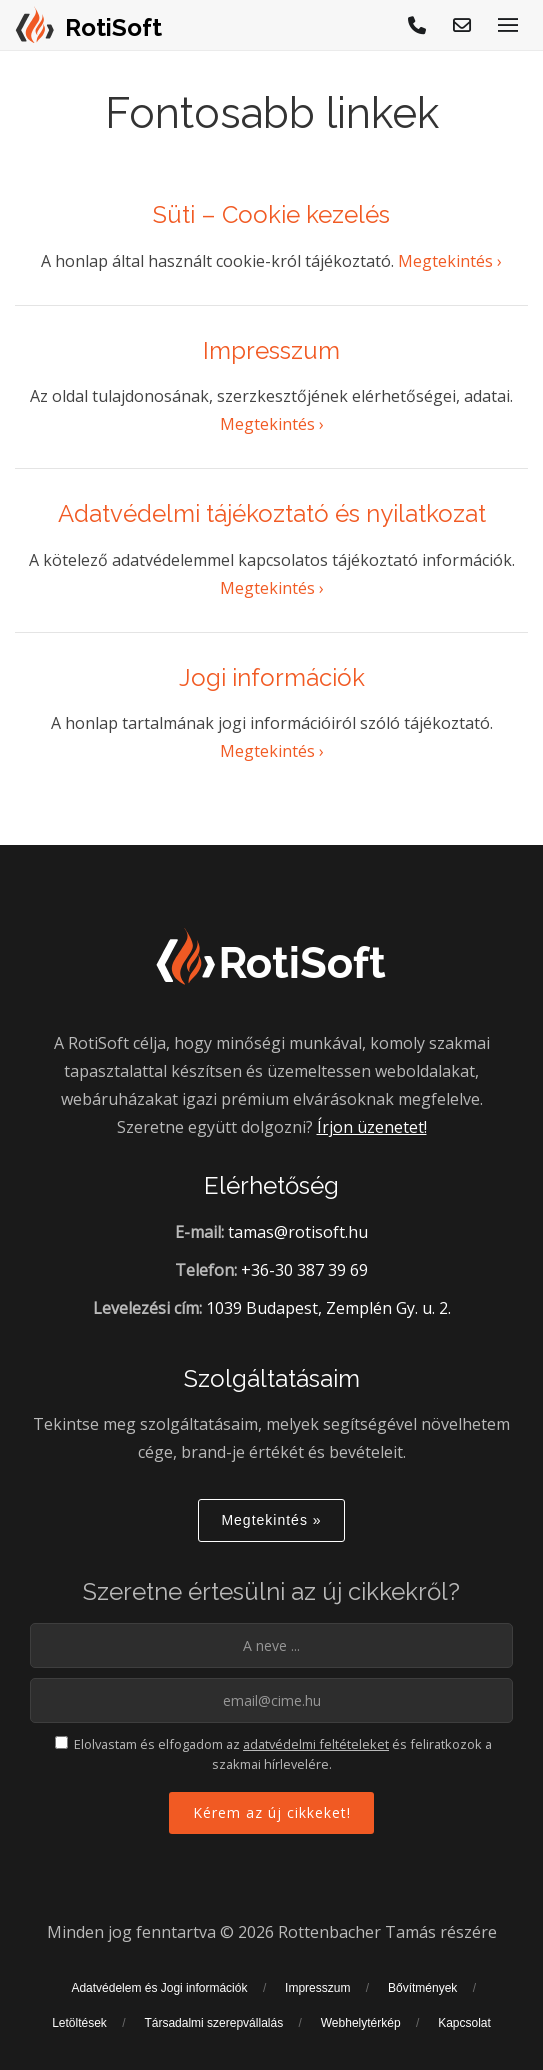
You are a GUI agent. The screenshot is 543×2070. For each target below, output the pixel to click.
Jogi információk (272, 677)
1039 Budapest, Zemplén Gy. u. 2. (328, 1308)
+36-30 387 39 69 (304, 1270)
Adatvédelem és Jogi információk (159, 1988)
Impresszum (271, 350)
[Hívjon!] (418, 25)
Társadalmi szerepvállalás (213, 2023)
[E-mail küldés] (463, 25)
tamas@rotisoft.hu (298, 1232)
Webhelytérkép (361, 2023)
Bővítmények (422, 1988)
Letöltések (79, 2023)
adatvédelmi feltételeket (316, 1744)
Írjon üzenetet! (372, 1127)
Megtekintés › (450, 261)
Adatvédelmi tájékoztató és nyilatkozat (272, 513)
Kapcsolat (464, 2023)
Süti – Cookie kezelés (271, 214)
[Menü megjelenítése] (508, 25)
